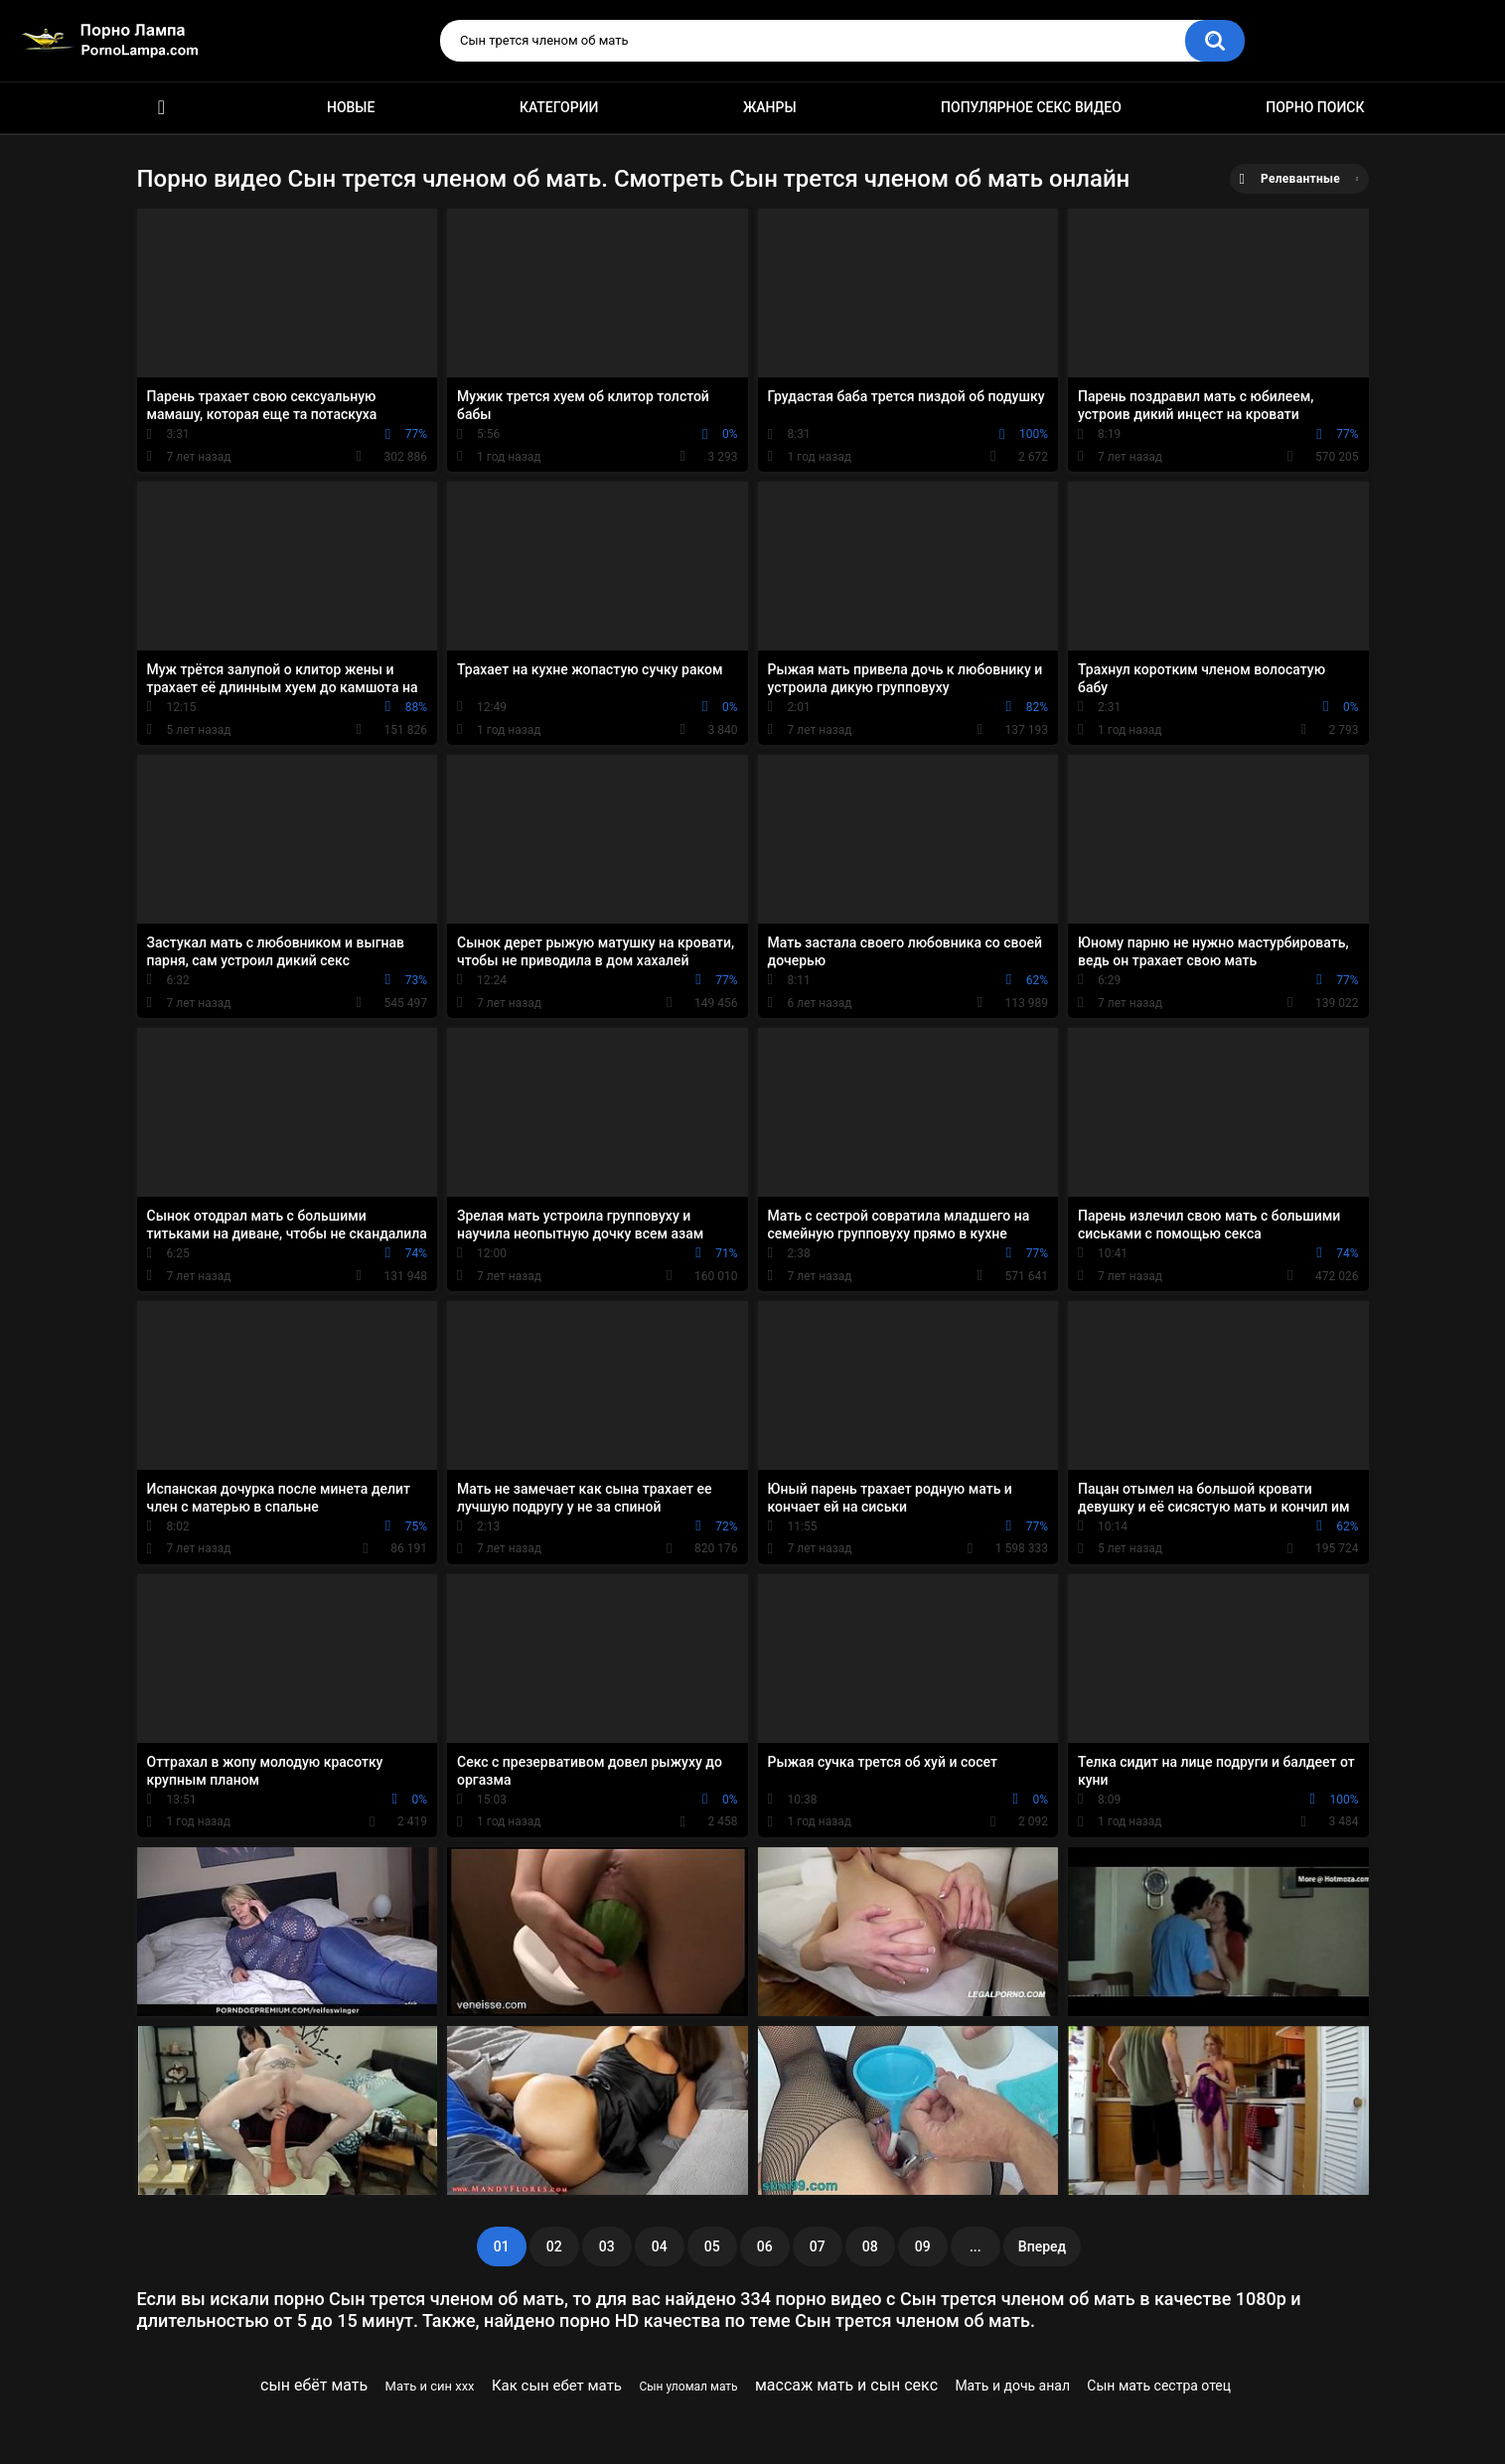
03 (607, 2246)
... (975, 2246)
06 (765, 2246)
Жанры (770, 107)
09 (923, 2246)
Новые (351, 107)
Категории (559, 107)
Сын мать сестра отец (1159, 2385)
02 (554, 2246)
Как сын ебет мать (557, 2385)
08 (870, 2246)
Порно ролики (162, 107)
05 (712, 2246)
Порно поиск (1315, 107)
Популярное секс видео (1031, 107)
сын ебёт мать (314, 2385)
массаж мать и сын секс (846, 2385)
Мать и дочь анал (1012, 2385)
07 (818, 2246)
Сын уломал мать (688, 2386)
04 (660, 2246)
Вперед (1042, 2246)
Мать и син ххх (430, 2386)
